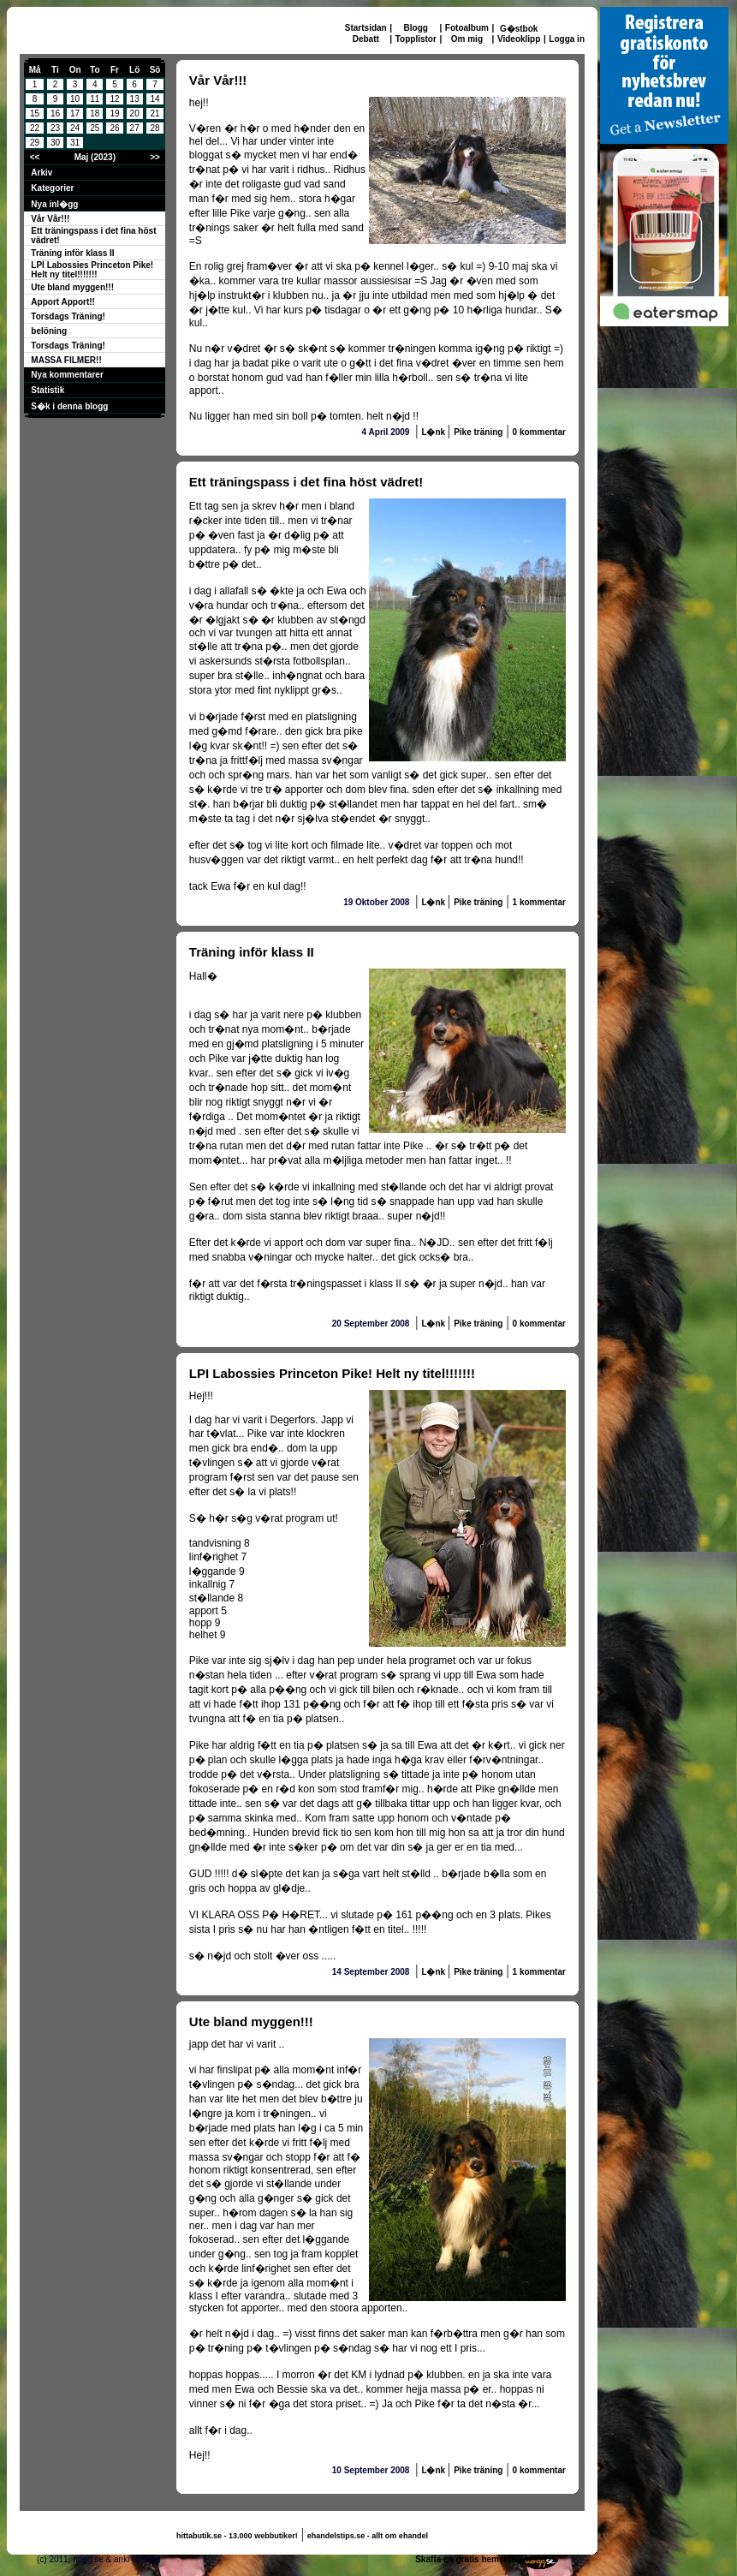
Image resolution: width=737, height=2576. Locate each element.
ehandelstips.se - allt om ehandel (367, 2535)
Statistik (47, 390)
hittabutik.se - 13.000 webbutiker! (237, 2535)
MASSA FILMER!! (66, 360)
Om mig (467, 39)
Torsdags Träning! (68, 316)
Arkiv (41, 172)
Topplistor (416, 39)
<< (35, 157)
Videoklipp (518, 39)
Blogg (416, 28)
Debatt (366, 39)
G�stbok (519, 28)
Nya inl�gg (54, 204)
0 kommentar (539, 432)
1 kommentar (539, 902)
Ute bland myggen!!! (72, 287)
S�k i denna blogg (69, 406)
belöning (49, 331)
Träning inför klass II (72, 253)
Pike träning (478, 432)
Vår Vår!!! (50, 219)
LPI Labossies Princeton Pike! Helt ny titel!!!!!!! (92, 269)
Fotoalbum (467, 28)
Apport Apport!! (63, 302)
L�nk (434, 432)
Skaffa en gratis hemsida (465, 2559)
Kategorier (52, 188)
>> (155, 157)
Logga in (567, 39)
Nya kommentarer (67, 374)
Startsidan (366, 28)
